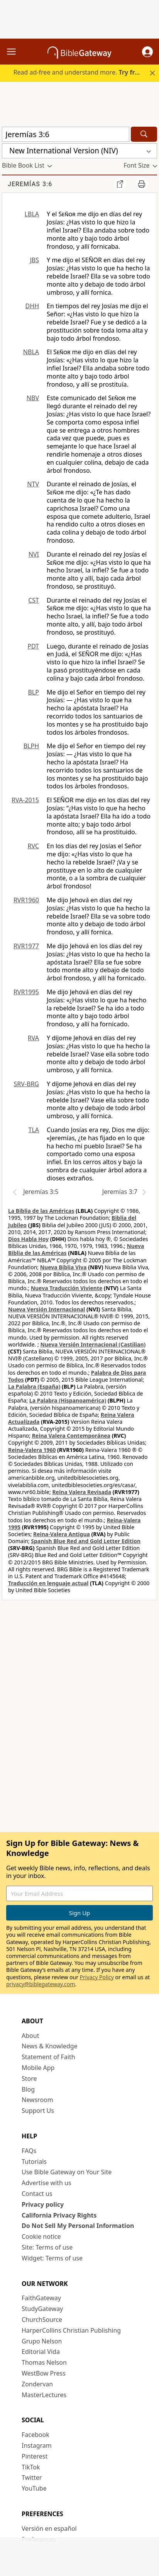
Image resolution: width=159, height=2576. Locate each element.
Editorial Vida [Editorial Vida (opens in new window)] (41, 2351)
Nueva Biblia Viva (63, 1267)
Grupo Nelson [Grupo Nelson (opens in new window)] (42, 2341)
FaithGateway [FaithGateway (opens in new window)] (41, 2298)
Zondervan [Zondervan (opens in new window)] (37, 2384)
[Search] (144, 134)
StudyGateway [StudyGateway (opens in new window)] (42, 2308)
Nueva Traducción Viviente (67, 1288)
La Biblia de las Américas (41, 1210)
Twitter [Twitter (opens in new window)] (32, 2477)
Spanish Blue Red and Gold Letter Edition (85, 1541)
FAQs (29, 2150)
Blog (28, 2089)
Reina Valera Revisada (81, 1492)
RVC (33, 846)
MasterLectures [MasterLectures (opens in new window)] (44, 2395)
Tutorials (34, 2161)
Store (29, 2078)
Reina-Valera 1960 (32, 1450)
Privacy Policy (97, 1977)
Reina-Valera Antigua (61, 1534)
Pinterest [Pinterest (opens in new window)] (34, 2456)
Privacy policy (43, 2204)
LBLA (32, 214)
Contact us (37, 2193)
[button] (147, 51)
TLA (33, 1130)
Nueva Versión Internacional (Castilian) (92, 1344)
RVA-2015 (25, 800)
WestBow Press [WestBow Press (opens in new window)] (44, 2373)
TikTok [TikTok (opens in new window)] (31, 2467)
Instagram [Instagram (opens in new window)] (37, 2445)
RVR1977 (26, 946)
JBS (34, 260)
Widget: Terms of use (52, 2258)
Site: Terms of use (47, 2247)
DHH (32, 306)
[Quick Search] (65, 134)
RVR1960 (26, 900)
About (30, 2035)
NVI (34, 554)
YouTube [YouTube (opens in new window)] (34, 2488)
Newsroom (37, 2099)
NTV (33, 484)
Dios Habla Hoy (28, 1239)
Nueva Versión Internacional (46, 1309)
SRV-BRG (26, 1084)
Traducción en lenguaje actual (48, 1583)
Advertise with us (46, 2183)
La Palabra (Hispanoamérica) (67, 1400)
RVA (33, 1038)
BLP (33, 692)
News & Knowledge (50, 2046)
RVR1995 (26, 992)
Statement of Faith (48, 2057)
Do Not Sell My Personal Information (78, 2225)
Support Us (38, 2110)
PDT (33, 646)
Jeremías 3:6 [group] (30, 184)
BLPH (31, 746)
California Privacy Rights (59, 2215)
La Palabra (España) (34, 1386)
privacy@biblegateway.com (40, 1984)
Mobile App (38, 2067)
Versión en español (49, 2528)
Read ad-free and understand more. (79, 72)
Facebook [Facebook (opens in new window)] (35, 2434)
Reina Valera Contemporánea (71, 1435)
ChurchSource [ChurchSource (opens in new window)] (42, 2319)
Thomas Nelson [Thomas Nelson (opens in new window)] (44, 2362)
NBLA (31, 352)
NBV (33, 398)
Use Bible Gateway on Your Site (67, 2172)
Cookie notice (41, 2236)
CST (33, 600)
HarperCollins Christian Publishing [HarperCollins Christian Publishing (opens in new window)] (71, 2330)
